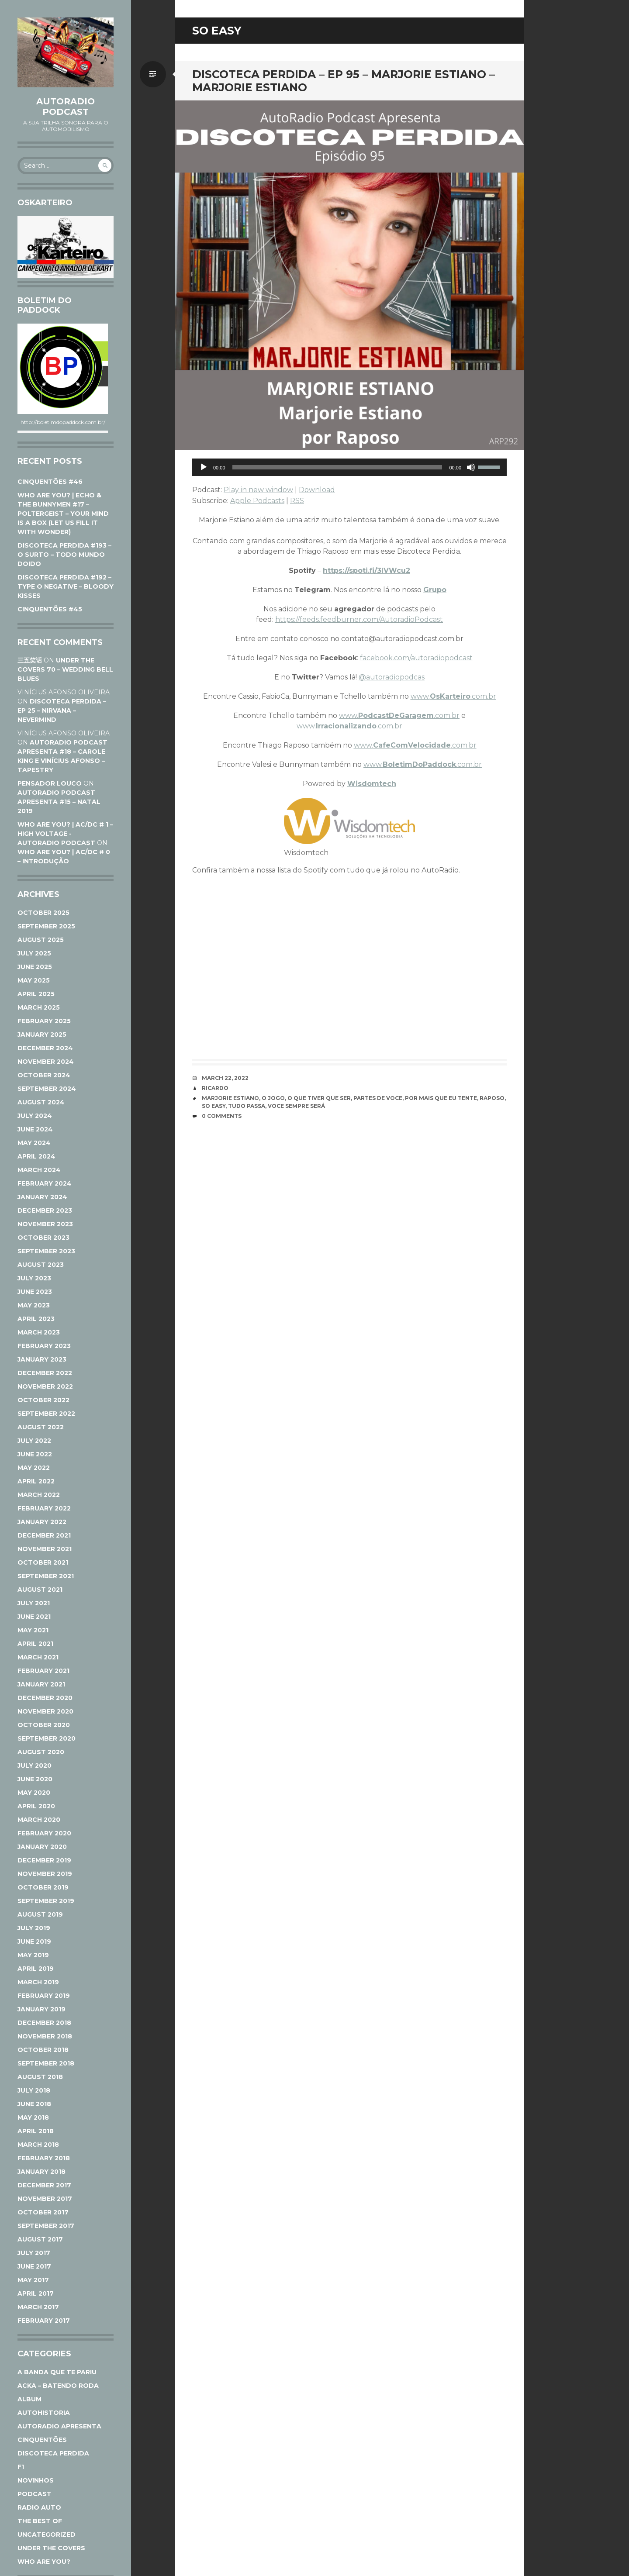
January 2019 (41, 2009)
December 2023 (44, 1210)
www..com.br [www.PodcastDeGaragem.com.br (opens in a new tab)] (399, 715)
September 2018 (45, 2063)
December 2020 (45, 1698)
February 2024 (44, 1183)
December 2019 (44, 1860)
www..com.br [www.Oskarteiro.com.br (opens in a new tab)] (453, 696)
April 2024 (36, 1156)
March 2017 (38, 2307)
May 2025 (33, 980)
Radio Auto (39, 2507)
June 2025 (34, 967)
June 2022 (34, 1454)
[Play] (203, 467)
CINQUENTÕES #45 (49, 609)
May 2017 (33, 2280)
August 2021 (39, 1589)
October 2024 (43, 1075)
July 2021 (33, 1603)
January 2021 (41, 1684)
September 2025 (46, 926)
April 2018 (35, 2131)
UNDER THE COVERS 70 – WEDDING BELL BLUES (65, 669)
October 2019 (43, 1887)
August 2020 (40, 1752)
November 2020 (45, 1711)
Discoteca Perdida (53, 2453)
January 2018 (41, 2172)
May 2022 (33, 1468)
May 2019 (33, 1955)
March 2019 (38, 1982)
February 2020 (44, 1833)
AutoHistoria (43, 2413)
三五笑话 (29, 660)
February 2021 (43, 1671)
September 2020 (46, 1738)
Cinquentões (42, 2440)
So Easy (213, 1106)
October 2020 (43, 1725)
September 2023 (46, 1251)
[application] (349, 467)
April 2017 (35, 2293)
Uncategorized (46, 2534)
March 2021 (38, 1657)
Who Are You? (43, 2562)
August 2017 (40, 2239)
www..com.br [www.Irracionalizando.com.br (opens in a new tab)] (349, 726)
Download (317, 490)
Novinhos (35, 2480)
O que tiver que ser (319, 1098)
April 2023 (36, 1319)
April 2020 (36, 1806)
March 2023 (38, 1332)
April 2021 (35, 1644)
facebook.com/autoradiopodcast (416, 658)
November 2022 (45, 1386)
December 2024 (45, 1048)
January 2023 (41, 1359)
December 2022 (44, 1373)
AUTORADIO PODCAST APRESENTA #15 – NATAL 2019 (58, 802)
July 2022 (34, 1441)
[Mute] (471, 467)
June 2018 (34, 2104)
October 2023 (43, 1237)
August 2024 (41, 1102)
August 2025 (40, 940)
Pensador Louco (49, 783)
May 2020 (33, 1793)
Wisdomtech (371, 783)
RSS (297, 501)
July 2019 (33, 1928)
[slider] (337, 467)
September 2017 (45, 2226)
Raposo (492, 1098)
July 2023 (34, 1278)
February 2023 (44, 1346)
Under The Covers (51, 2548)
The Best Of (39, 2521)
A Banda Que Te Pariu (57, 2372)
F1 (20, 2467)
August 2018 (40, 2077)
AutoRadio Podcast (65, 106)
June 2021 (34, 1617)
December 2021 (44, 1535)
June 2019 (34, 1941)
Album (29, 2399)
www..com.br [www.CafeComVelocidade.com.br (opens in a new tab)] (415, 745)
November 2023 (45, 1224)
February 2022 (44, 1508)
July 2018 (33, 2090)
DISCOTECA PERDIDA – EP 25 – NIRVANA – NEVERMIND (61, 710)
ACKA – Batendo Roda (58, 2386)
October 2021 (42, 1562)
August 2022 (40, 1427)
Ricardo (215, 1088)
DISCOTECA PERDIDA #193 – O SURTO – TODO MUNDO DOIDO (64, 554)
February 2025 (44, 1021)
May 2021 (32, 1630)
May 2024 (34, 1143)
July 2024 (34, 1116)
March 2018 (38, 2144)
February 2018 (43, 2158)
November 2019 (44, 1874)
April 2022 (36, 1481)
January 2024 (42, 1197)
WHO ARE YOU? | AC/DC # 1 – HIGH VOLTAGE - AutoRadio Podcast (65, 834)
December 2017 (44, 2185)
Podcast (34, 2494)
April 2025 (36, 994)
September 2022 (46, 1413)
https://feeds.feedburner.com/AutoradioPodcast (359, 619)
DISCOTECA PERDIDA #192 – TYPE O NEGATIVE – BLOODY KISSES (65, 586)
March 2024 (39, 1170)
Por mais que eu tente (441, 1098)
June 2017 (34, 2266)
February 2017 (43, 2320)
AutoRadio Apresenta (59, 2426)
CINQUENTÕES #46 (50, 482)
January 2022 (41, 1522)
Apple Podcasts (257, 501)
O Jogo (273, 1098)
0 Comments (222, 1116)
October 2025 (43, 913)
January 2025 (41, 1034)
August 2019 (40, 1914)
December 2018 (44, 2023)
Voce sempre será (296, 1106)
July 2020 (34, 1765)
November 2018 (44, 2036)
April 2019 (35, 1969)
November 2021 (44, 1549)
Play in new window (258, 490)
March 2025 (38, 1007)
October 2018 (43, 2050)
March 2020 (38, 1820)
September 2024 (46, 1089)
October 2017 (43, 2212)
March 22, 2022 (225, 1078)
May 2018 (33, 2117)
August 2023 (40, 1265)
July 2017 (33, 2253)
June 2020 (34, 1779)
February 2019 (43, 1996)
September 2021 (45, 1576)
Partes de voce (377, 1098)
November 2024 (45, 1062)
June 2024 (35, 1129)
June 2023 (34, 1292)
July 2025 (34, 953)
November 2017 (44, 2199)
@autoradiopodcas (392, 677)
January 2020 (42, 1847)
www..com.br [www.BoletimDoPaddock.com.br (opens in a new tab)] (422, 764)
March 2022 (38, 1495)
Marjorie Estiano (230, 1098)
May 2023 (33, 1305)
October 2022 (43, 1400)
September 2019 (45, 1901)
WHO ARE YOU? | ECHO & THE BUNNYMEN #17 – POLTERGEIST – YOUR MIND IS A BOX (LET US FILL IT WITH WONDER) (63, 513)
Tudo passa (246, 1106)
